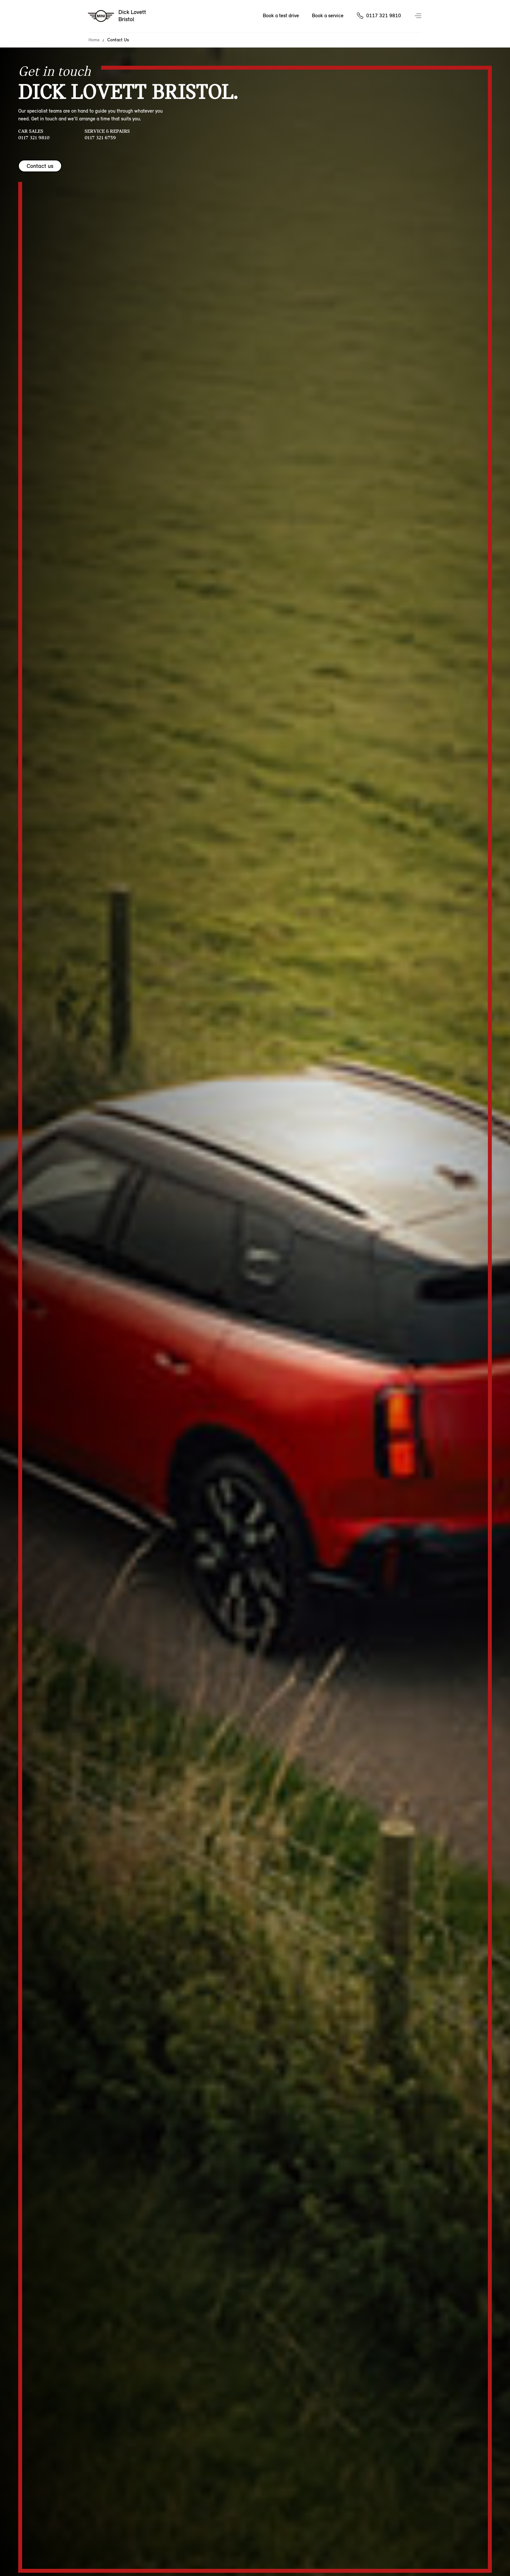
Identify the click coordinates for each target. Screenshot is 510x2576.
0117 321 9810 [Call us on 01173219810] (383, 15)
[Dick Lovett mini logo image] (117, 16)
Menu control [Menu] (418, 16)
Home (94, 40)
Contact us (40, 166)
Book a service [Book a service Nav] (327, 15)
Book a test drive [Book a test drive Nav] (281, 15)
